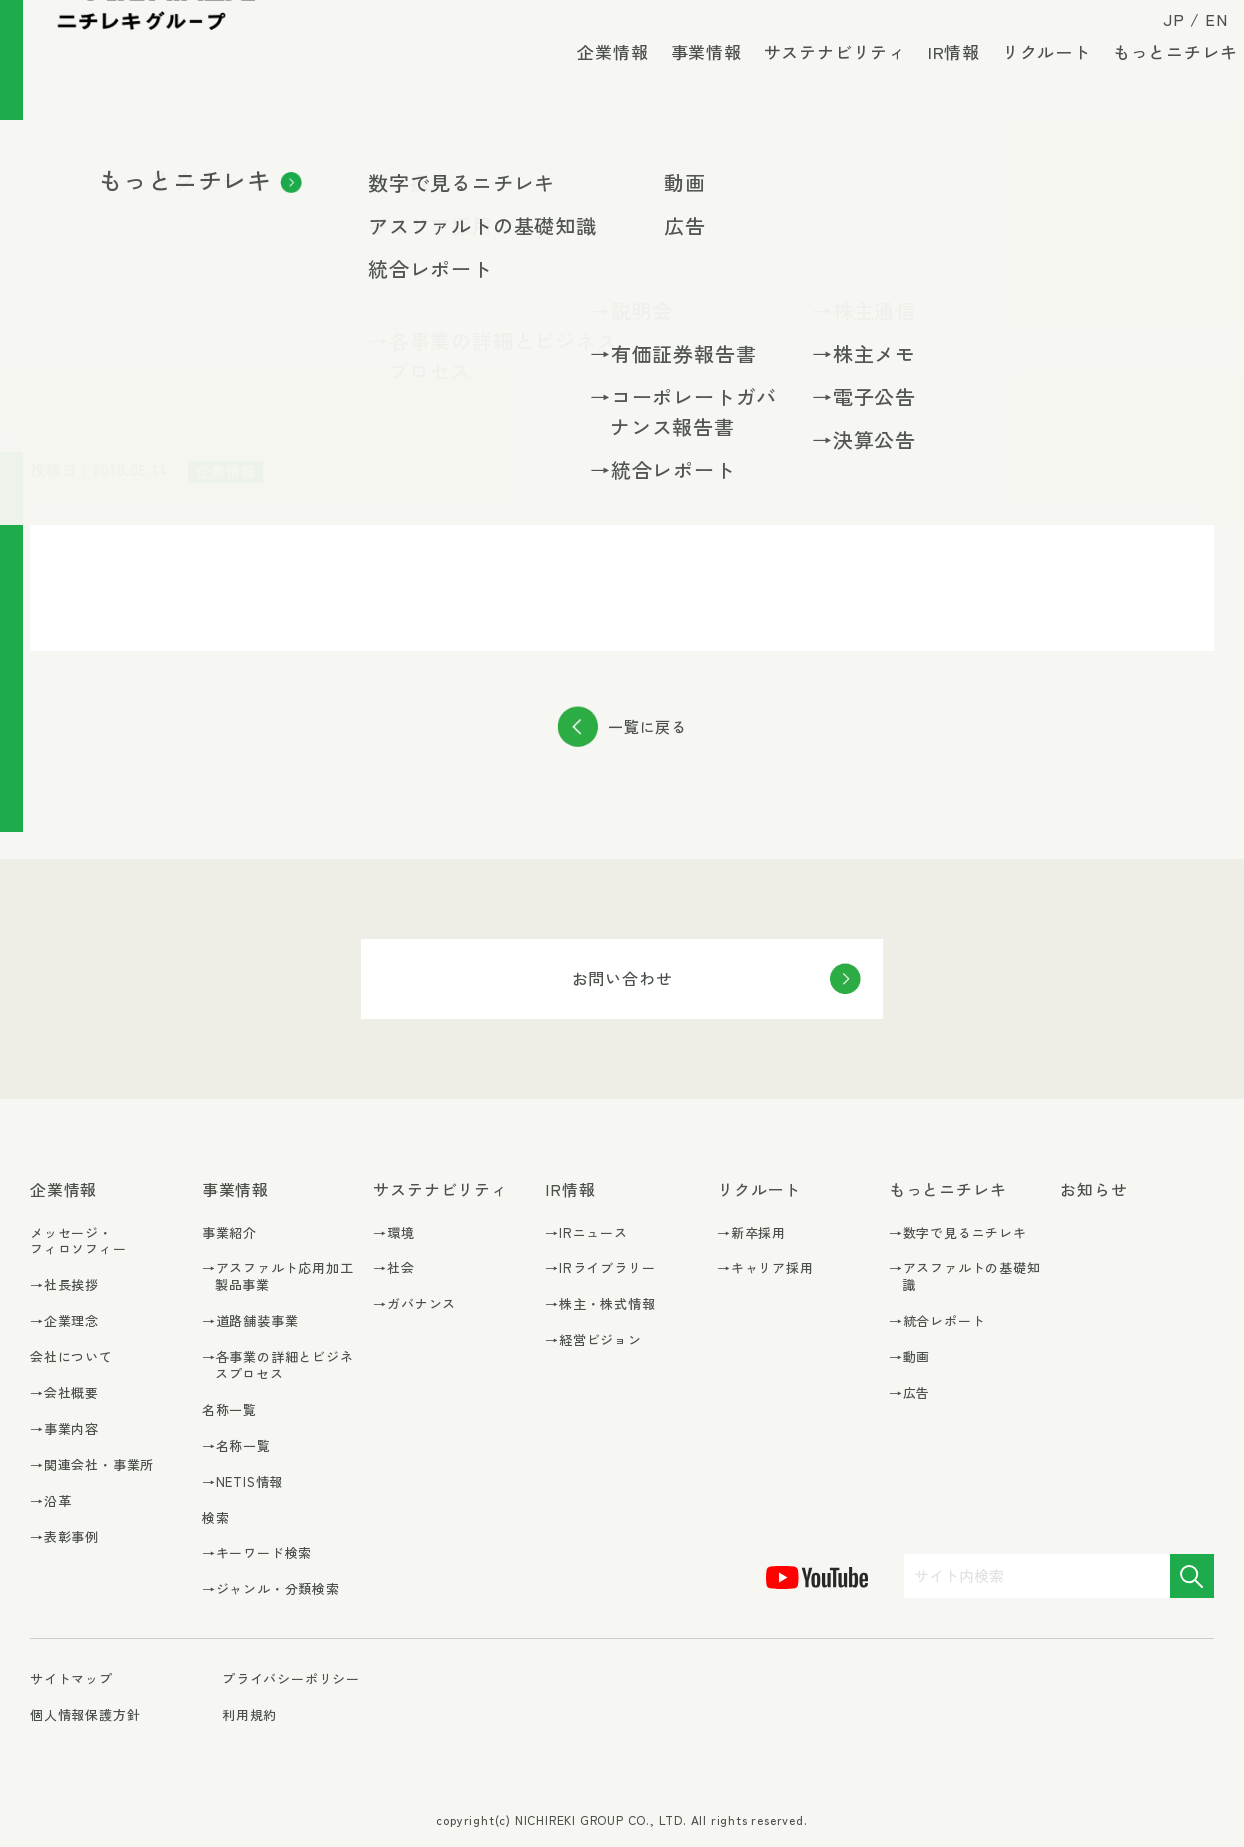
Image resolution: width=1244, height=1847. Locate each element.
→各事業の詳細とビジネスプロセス (278, 1366)
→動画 (909, 1357)
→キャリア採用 (765, 1268)
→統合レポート (937, 1321)
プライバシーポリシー (291, 1678)
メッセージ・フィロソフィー (78, 1241)
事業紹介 (229, 1232)
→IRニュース (586, 1233)
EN (1202, 32)
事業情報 (692, 79)
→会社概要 (64, 1393)
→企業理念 (64, 1321)
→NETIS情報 (242, 1482)
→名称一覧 (236, 1446)
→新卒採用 (751, 1233)
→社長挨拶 (64, 1285)
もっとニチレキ (1161, 79)
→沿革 (50, 1501)
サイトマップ (71, 1679)
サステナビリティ (821, 79)
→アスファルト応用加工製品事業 (278, 1277)
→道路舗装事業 (250, 1321)
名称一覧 (229, 1409)
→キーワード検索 (257, 1553)
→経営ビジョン (593, 1340)
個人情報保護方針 (85, 1714)
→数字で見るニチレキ (958, 1233)
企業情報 (599, 79)
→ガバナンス (414, 1304)
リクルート (1033, 79)
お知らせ (100, 163)
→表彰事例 (64, 1537)
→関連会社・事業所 (92, 1465)
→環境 (393, 1233)
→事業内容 (64, 1429)
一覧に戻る (647, 726)
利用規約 (249, 1714)
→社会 (393, 1268)
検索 (216, 1517)
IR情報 (941, 79)
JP (1161, 32)
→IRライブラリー (600, 1268)
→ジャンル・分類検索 (271, 1589)
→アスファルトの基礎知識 (965, 1277)
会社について (71, 1356)
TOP (42, 163)
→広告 (909, 1393)
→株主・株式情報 (600, 1304)
